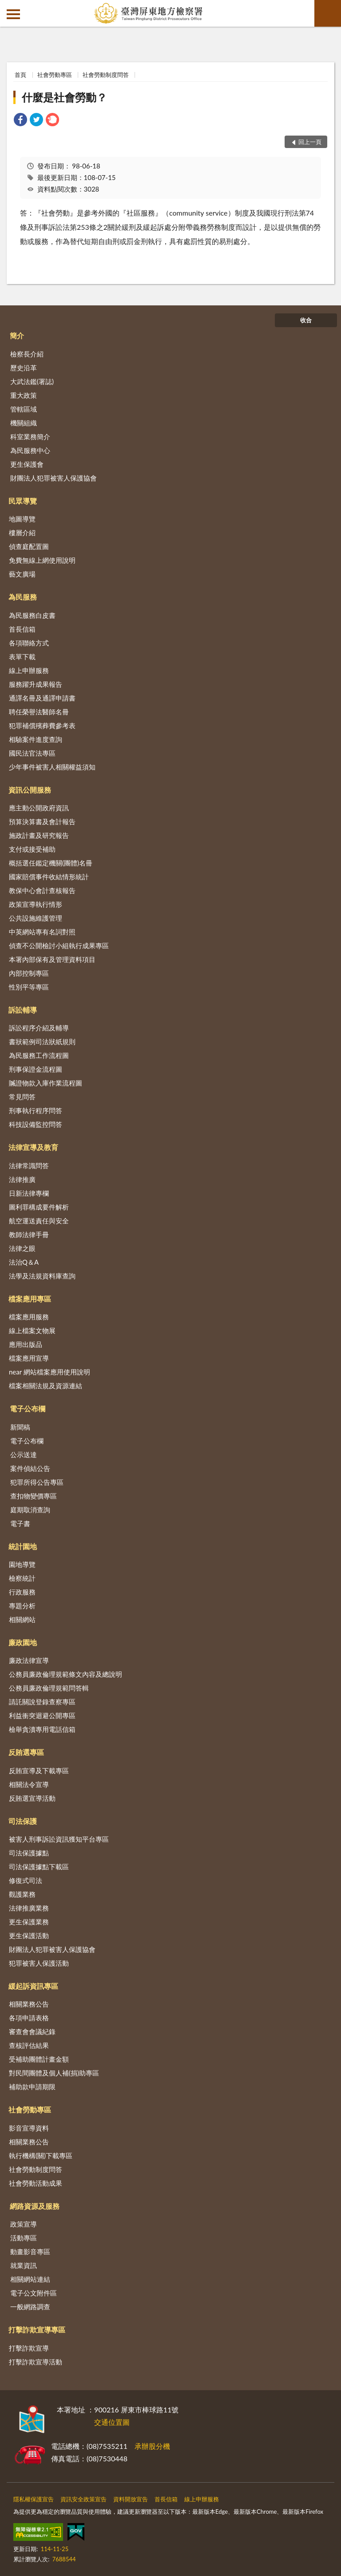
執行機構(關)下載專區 (40, 2155)
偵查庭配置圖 (29, 546)
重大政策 (23, 395)
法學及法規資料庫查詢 (42, 1276)
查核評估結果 (29, 2045)
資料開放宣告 (130, 2499)
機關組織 (23, 423)
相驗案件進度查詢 (35, 739)
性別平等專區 (29, 987)
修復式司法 (25, 1880)
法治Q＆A (24, 1262)
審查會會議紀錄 (32, 2031)
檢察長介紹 (27, 354)
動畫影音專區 (30, 2251)
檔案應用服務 (29, 1317)
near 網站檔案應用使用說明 (49, 1372)
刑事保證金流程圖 (35, 1069)
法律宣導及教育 (33, 1147)
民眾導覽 (22, 501)
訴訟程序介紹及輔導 (39, 1028)
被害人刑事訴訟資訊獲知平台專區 (59, 1839)
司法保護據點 (29, 1853)
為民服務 (22, 597)
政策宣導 (23, 2224)
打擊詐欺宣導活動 (35, 2362)
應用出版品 (25, 1344)
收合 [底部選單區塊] (306, 320)
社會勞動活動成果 (35, 2183)
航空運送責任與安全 (39, 1221)
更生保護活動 (29, 1935)
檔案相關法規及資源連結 (45, 1386)
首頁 (20, 74)
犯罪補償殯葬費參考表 (42, 725)
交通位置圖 (112, 2422)
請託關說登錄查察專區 (42, 1702)
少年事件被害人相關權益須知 (52, 767)
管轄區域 (23, 409)
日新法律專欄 (29, 1193)
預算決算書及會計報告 (42, 821)
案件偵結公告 (30, 1468)
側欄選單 (13, 14)
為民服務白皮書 (32, 615)
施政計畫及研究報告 (39, 835)
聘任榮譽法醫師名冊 (39, 712)
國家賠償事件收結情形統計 (49, 877)
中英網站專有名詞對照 (42, 932)
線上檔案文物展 (32, 1330)
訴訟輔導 (22, 1010)
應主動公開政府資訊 (39, 808)
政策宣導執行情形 (35, 904)
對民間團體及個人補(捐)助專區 (54, 2073)
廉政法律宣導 (29, 1660)
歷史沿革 (23, 368)
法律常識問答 (29, 1166)
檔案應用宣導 (29, 1358)
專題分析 (22, 1606)
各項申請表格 (29, 2018)
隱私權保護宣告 (33, 2499)
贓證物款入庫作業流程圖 (45, 1083)
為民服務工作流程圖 (39, 1055)
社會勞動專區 (54, 74)
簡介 (17, 335)
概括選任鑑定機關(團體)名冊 (50, 863)
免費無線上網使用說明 (42, 560)
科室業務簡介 (30, 437)
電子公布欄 (27, 1408)
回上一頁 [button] (309, 141)
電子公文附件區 (33, 2293)
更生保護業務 (29, 1922)
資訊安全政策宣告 (83, 2499)
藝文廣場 (22, 574)
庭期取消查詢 (30, 1510)
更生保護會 (27, 464)
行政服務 (22, 1592)
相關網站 (22, 1619)
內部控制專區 (29, 973)
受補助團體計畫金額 (39, 2059)
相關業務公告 (29, 2004)
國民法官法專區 (32, 753)
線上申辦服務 (29, 670)
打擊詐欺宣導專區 (36, 2329)
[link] (20, 120)
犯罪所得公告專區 (36, 1482)
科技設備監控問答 (35, 1124)
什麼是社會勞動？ (64, 97)
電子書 (20, 1523)
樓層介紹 (22, 533)
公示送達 (23, 1454)
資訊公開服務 (29, 789)
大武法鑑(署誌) (32, 381)
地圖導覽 (22, 519)
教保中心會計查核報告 (42, 890)
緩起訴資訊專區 (33, 1986)
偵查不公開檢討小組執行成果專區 (59, 945)
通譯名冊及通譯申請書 (42, 698)
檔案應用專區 (29, 1298)
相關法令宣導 (29, 1784)
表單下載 (22, 657)
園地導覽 (22, 1564)
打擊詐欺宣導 (29, 2348)
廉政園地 (22, 1642)
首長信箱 (22, 629)
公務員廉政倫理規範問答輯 (49, 1688)
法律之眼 (22, 1248)
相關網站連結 (30, 2279)
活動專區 (23, 2238)
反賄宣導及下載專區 (39, 1771)
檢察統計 (22, 1578)
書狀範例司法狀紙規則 (42, 1042)
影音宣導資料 (29, 2128)
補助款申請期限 (32, 2087)
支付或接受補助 (32, 849)
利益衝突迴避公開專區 (42, 1715)
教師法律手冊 (29, 1234)
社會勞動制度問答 (106, 74)
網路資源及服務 (34, 2206)
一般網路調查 (30, 2307)
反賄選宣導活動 (32, 1798)
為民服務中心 (30, 450)
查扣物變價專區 (33, 1496)
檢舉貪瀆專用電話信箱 (42, 1729)
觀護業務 (22, 1894)
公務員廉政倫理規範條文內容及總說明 (65, 1674)
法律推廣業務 (29, 1908)
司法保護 (22, 1821)
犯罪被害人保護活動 (39, 1963)
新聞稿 (20, 1427)
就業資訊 (23, 2265)
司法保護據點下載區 (39, 1867)
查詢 (327, 13)
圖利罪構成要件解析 (39, 1207)
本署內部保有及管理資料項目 (52, 959)
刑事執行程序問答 (35, 1110)
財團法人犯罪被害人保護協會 (53, 478)
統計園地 (22, 1546)
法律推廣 (22, 1179)
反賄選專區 (26, 1752)
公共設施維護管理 (35, 918)
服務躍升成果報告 (35, 684)
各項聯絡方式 (29, 643)
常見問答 (22, 1097)
